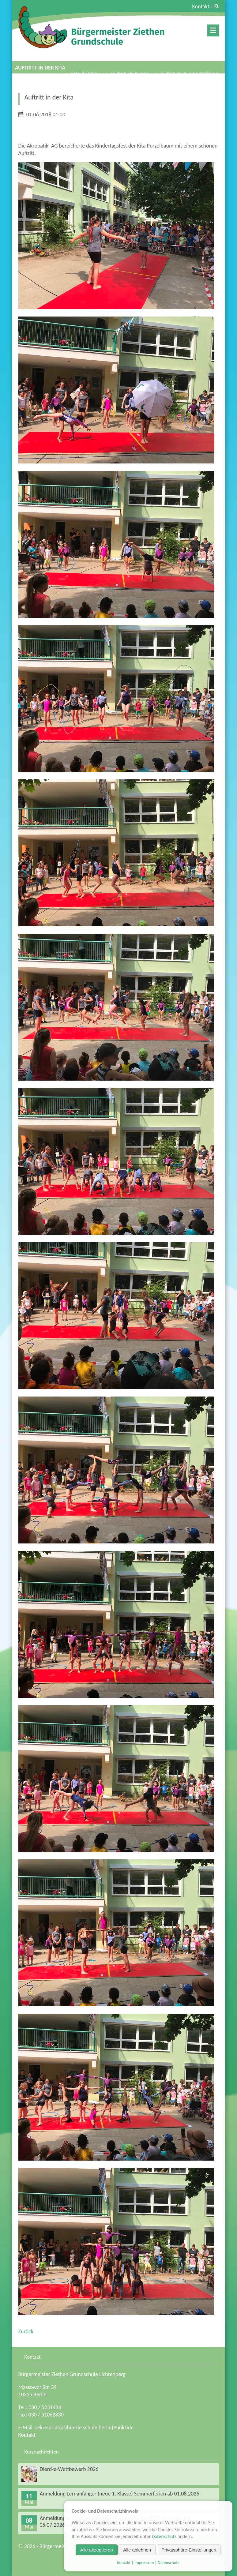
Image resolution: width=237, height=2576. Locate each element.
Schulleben (85, 74)
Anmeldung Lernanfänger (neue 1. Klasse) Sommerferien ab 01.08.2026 (119, 2493)
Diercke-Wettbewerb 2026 (69, 2469)
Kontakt (200, 6)
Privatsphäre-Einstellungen (188, 2549)
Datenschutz (164, 2536)
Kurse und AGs (130, 74)
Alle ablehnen (137, 2549)
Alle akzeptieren (96, 2549)
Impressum (144, 2562)
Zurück (25, 2331)
